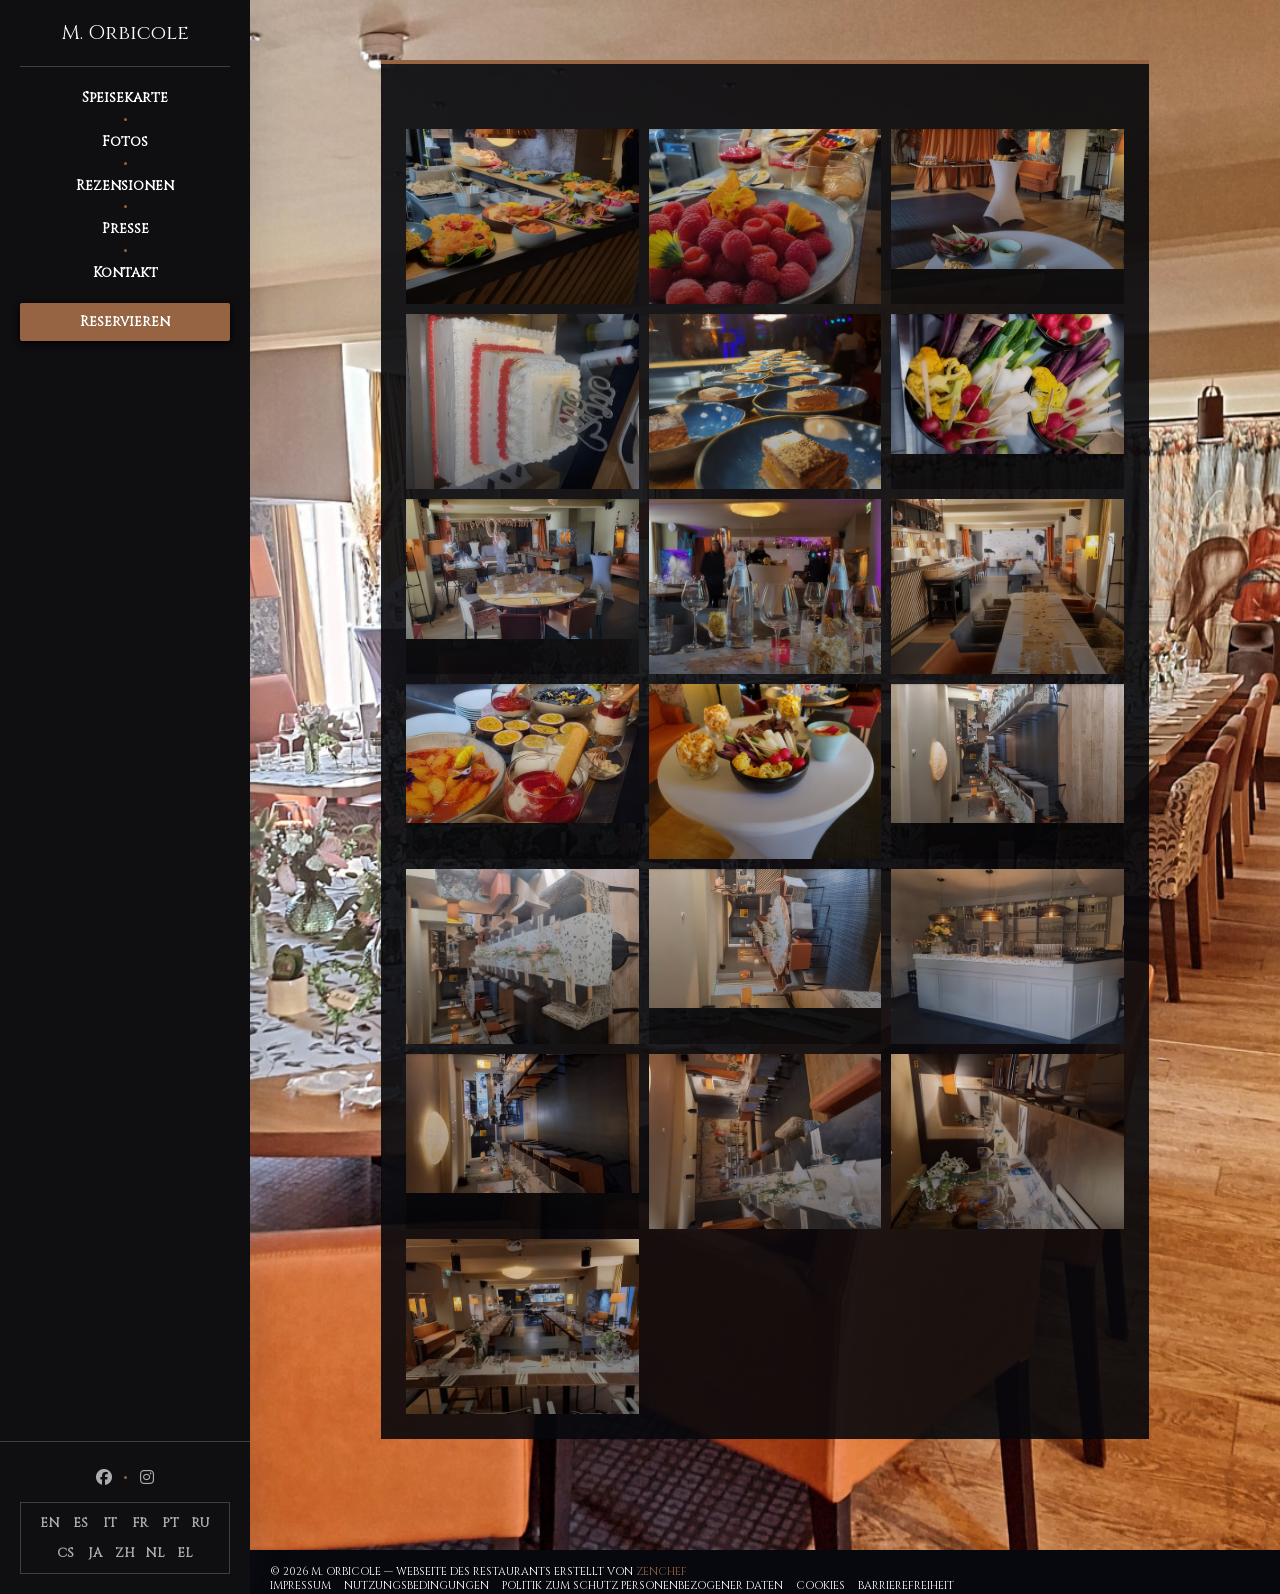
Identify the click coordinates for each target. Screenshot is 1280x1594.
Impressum (300, 1585)
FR (140, 1523)
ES (80, 1523)
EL (185, 1553)
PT (170, 1523)
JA (95, 1553)
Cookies (820, 1585)
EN (50, 1523)
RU (200, 1523)
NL (155, 1553)
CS (65, 1553)
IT (110, 1523)
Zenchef (661, 1571)
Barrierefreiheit (906, 1585)
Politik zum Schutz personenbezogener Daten (642, 1585)
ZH (125, 1553)
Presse (125, 228)
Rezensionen (125, 185)
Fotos (125, 141)
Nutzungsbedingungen (416, 1585)
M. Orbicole (125, 33)
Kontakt (125, 272)
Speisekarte (125, 97)
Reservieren (125, 321)
